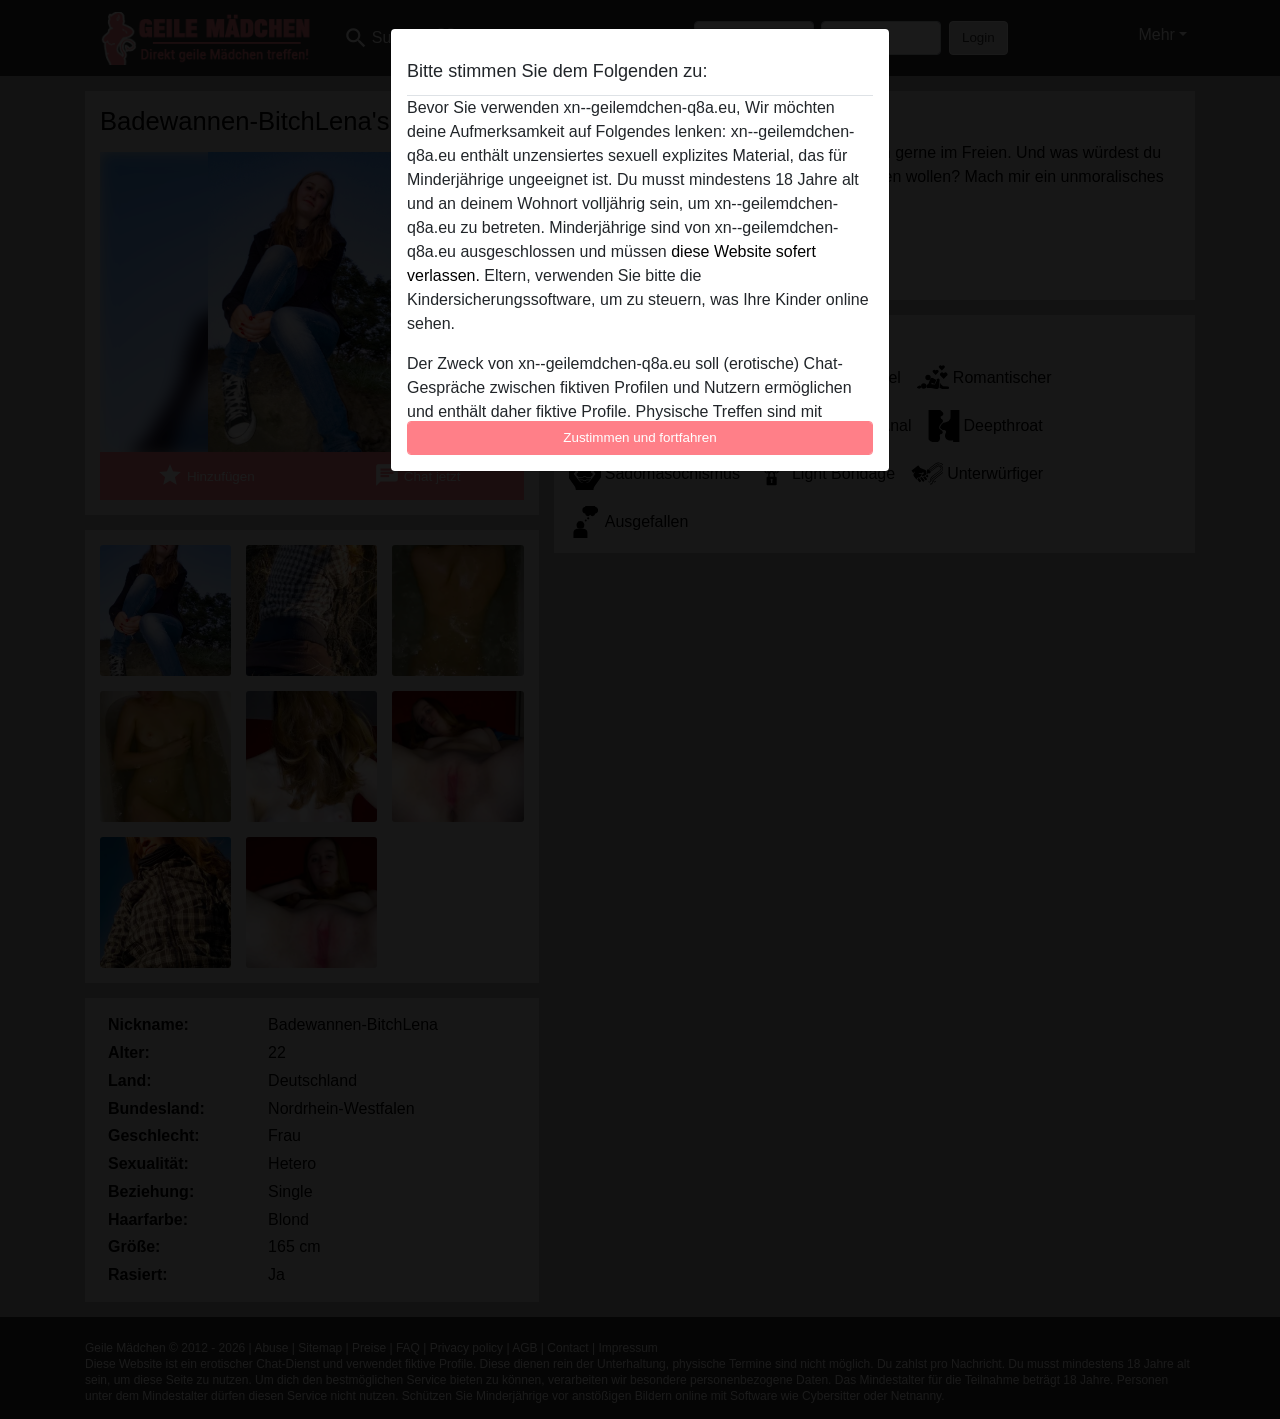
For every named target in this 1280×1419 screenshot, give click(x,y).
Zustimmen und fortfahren (640, 437)
